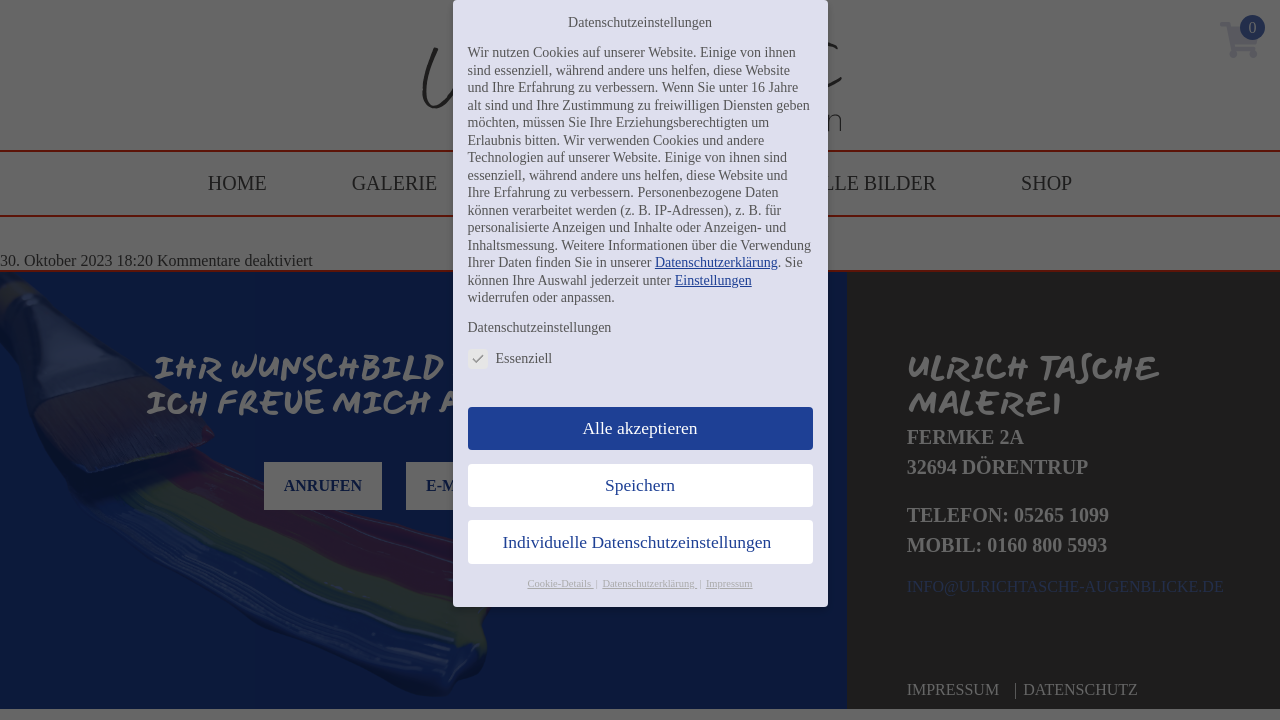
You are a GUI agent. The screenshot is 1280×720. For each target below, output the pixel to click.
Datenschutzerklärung (716, 262)
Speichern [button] (640, 485)
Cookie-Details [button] (560, 583)
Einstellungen (713, 280)
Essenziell (510, 358)
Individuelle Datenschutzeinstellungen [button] (637, 542)
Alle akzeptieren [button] (639, 428)
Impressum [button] (729, 583)
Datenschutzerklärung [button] (649, 583)
